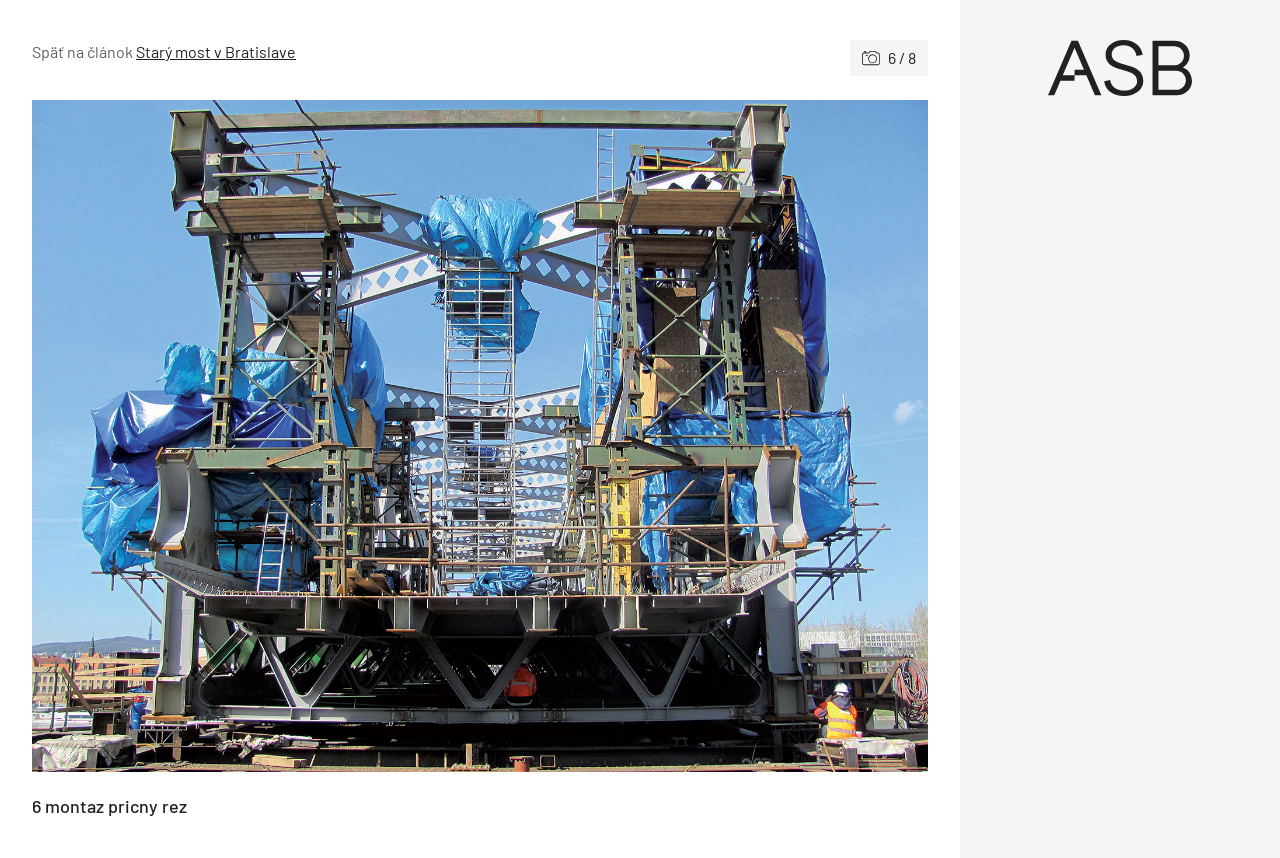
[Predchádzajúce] (256, 436)
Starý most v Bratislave (216, 51)
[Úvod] (1120, 68)
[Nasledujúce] (704, 436)
